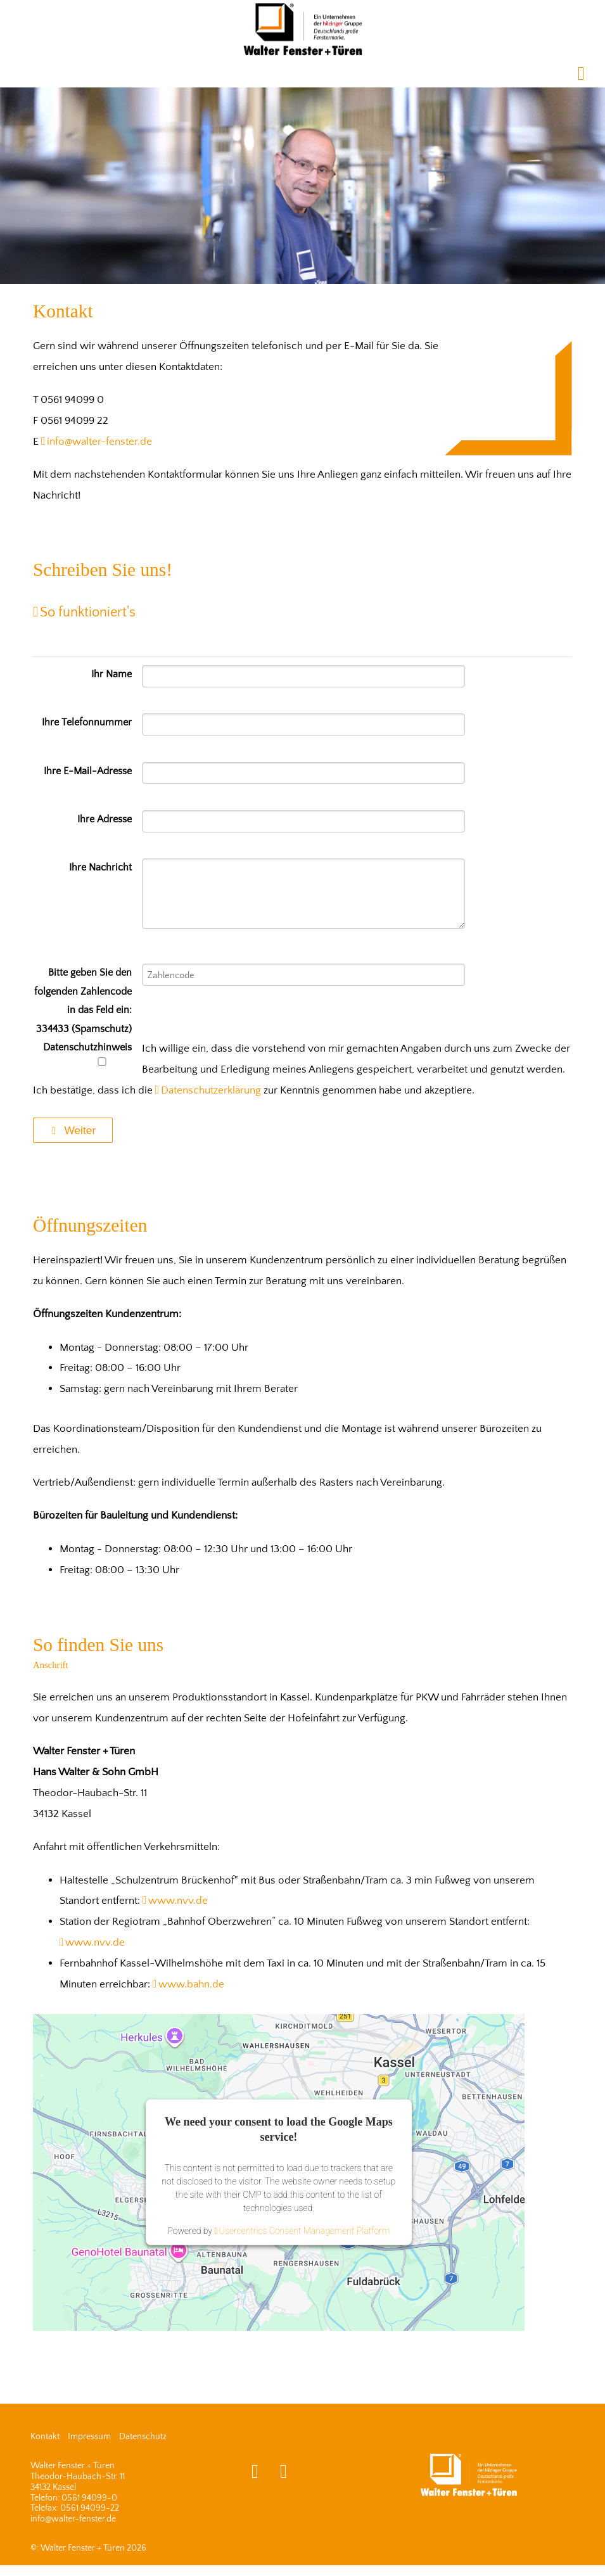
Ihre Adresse (104, 819)
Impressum (89, 2437)
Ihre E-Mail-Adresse (88, 771)
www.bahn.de (191, 1984)
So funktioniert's (88, 612)
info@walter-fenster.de (99, 441)
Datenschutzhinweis (87, 1054)
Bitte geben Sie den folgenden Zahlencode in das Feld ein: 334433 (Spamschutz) (83, 1001)
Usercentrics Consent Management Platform (304, 2231)
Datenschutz (143, 2437)
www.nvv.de (178, 1900)
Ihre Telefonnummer (87, 722)
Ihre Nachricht (100, 867)
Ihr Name (111, 674)
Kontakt (45, 2437)
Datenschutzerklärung (211, 1090)
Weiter (73, 1130)
